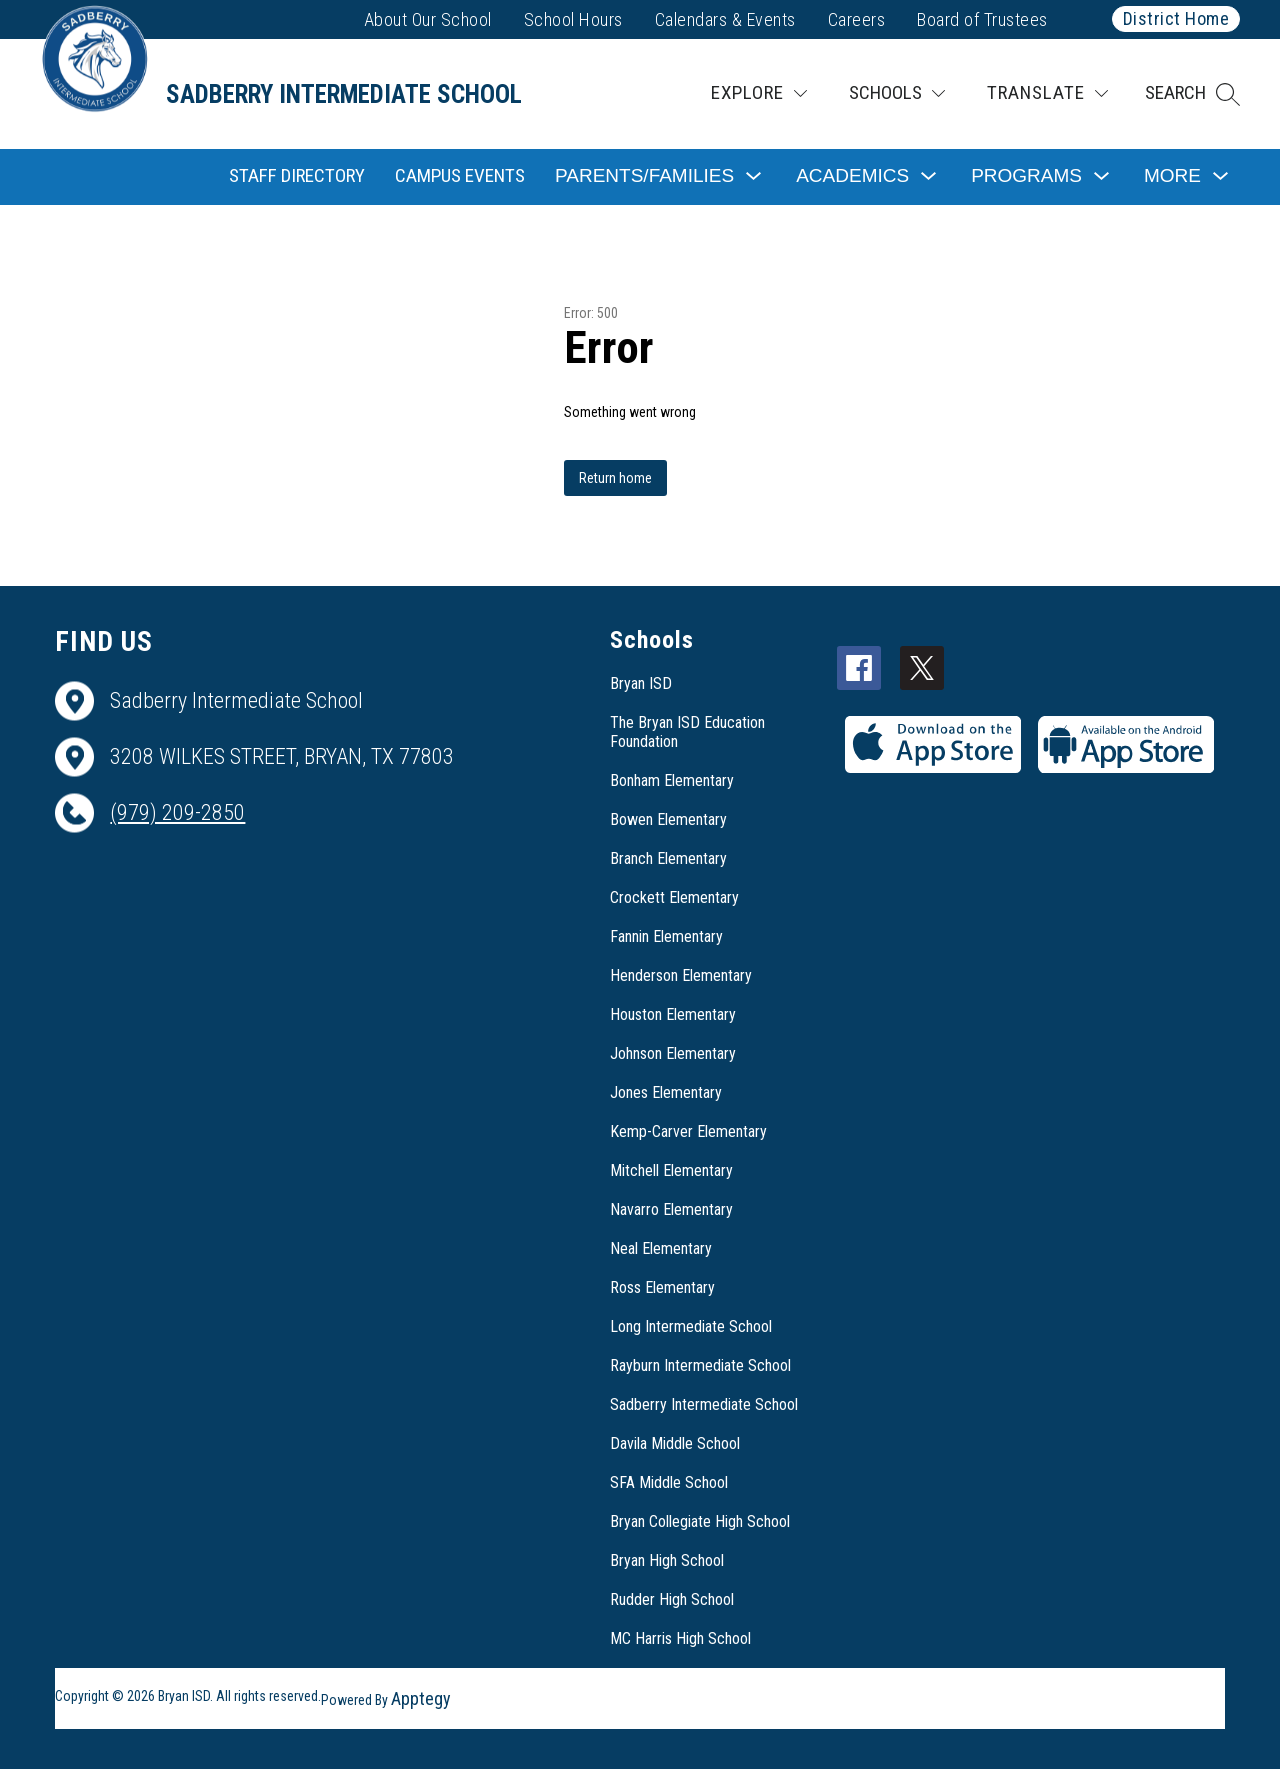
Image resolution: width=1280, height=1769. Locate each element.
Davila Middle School (675, 1443)
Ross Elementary (662, 1287)
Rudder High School (672, 1599)
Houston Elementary (673, 1014)
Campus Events (460, 175)
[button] (1192, 94)
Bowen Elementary (668, 819)
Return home (615, 478)
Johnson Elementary (673, 1053)
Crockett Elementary (674, 897)
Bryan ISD (641, 683)
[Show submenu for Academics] (852, 176)
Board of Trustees (982, 19)
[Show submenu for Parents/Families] (644, 176)
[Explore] (759, 93)
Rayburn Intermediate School (700, 1365)
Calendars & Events (725, 19)
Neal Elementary (661, 1248)
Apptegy (421, 1698)
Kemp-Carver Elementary (688, 1131)
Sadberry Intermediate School (704, 1404)
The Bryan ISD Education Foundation (687, 732)
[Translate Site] (1047, 93)
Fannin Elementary (666, 936)
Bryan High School (667, 1560)
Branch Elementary (668, 858)
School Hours (573, 19)
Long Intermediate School (691, 1326)
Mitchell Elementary (671, 1170)
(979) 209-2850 (177, 812)
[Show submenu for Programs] (1026, 176)
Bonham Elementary (672, 780)
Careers (857, 19)
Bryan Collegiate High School (700, 1521)
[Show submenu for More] (1172, 176)
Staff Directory (297, 175)
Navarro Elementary (671, 1209)
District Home (1176, 18)
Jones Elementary (666, 1092)
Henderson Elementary (681, 975)
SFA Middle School (669, 1482)
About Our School (428, 19)
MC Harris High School (680, 1638)
